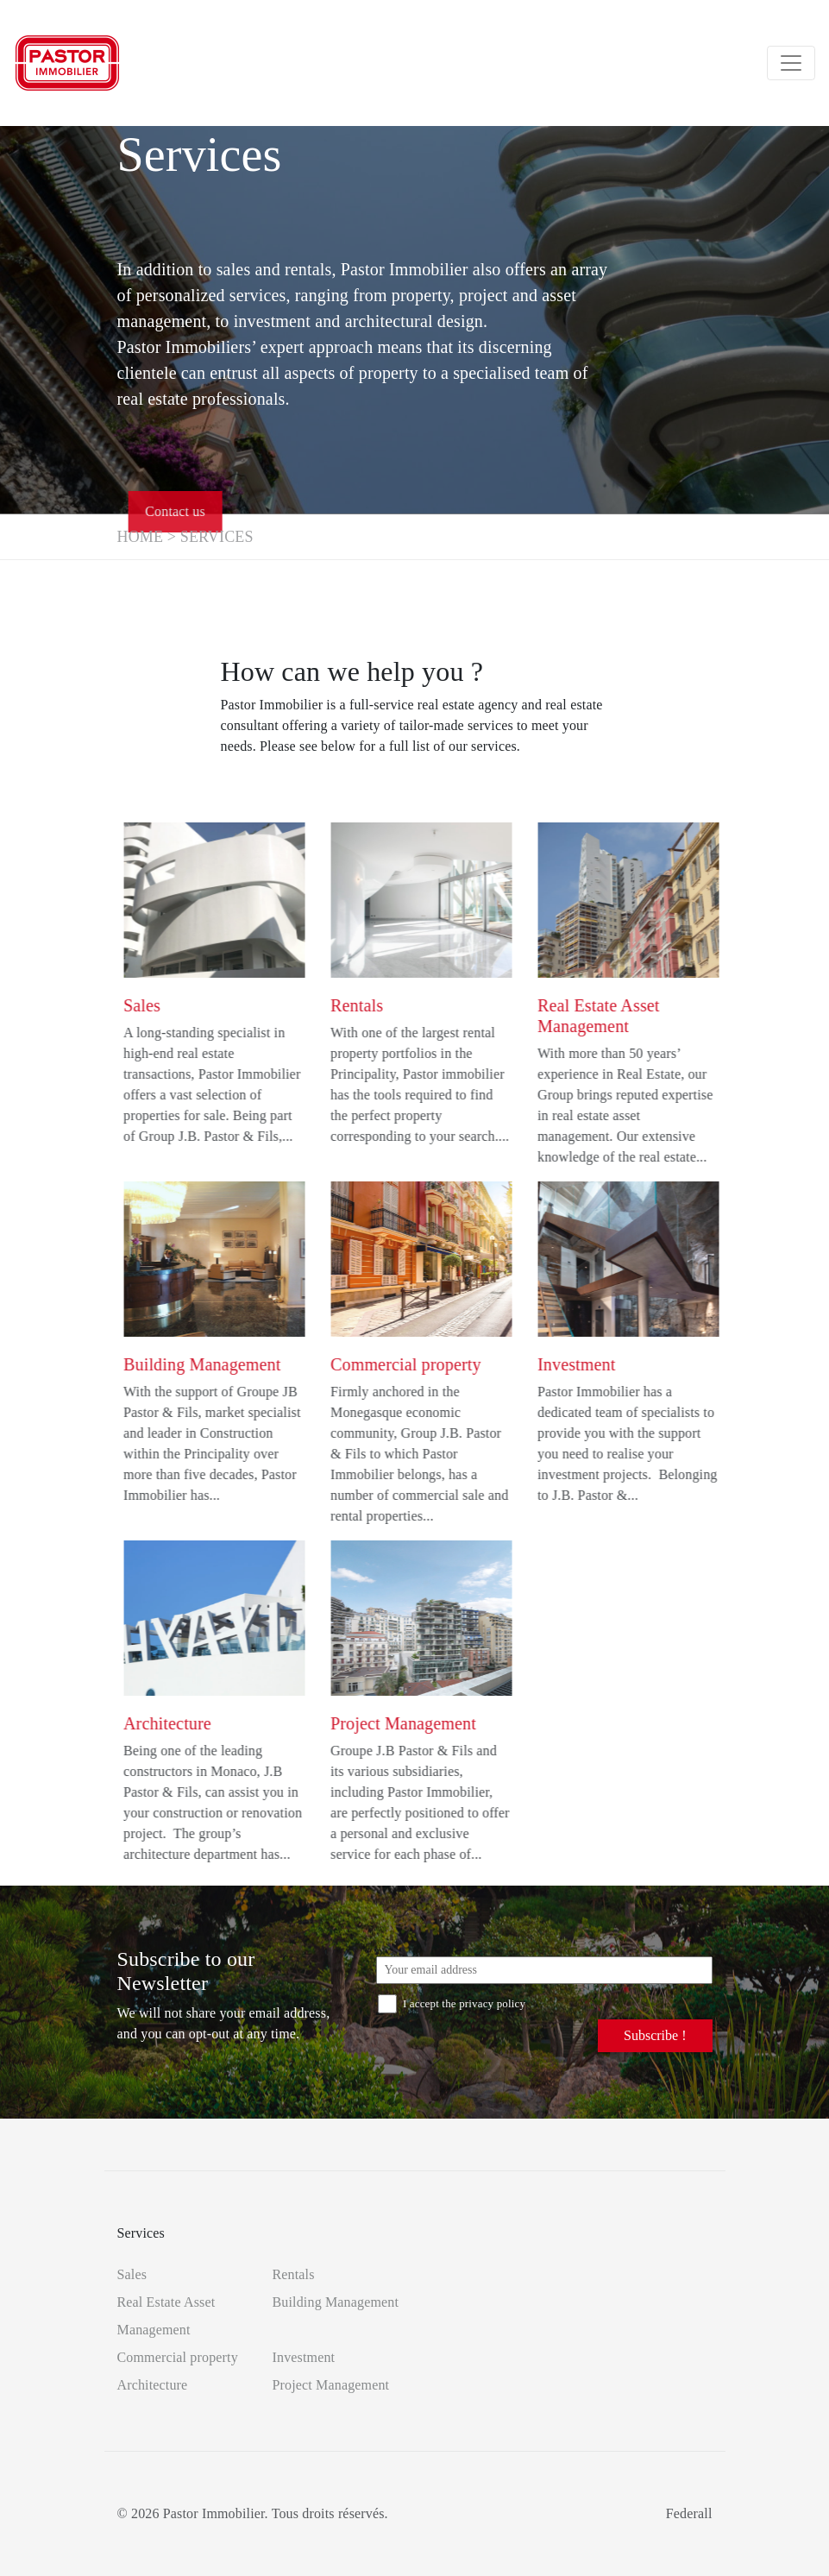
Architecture (152, 2385)
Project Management (331, 2385)
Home (140, 536)
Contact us (201, 511)
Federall (689, 2513)
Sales (132, 2274)
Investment (304, 2357)
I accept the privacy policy (452, 2003)
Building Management (336, 2302)
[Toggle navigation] (791, 63)
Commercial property (177, 2357)
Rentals (294, 2274)
